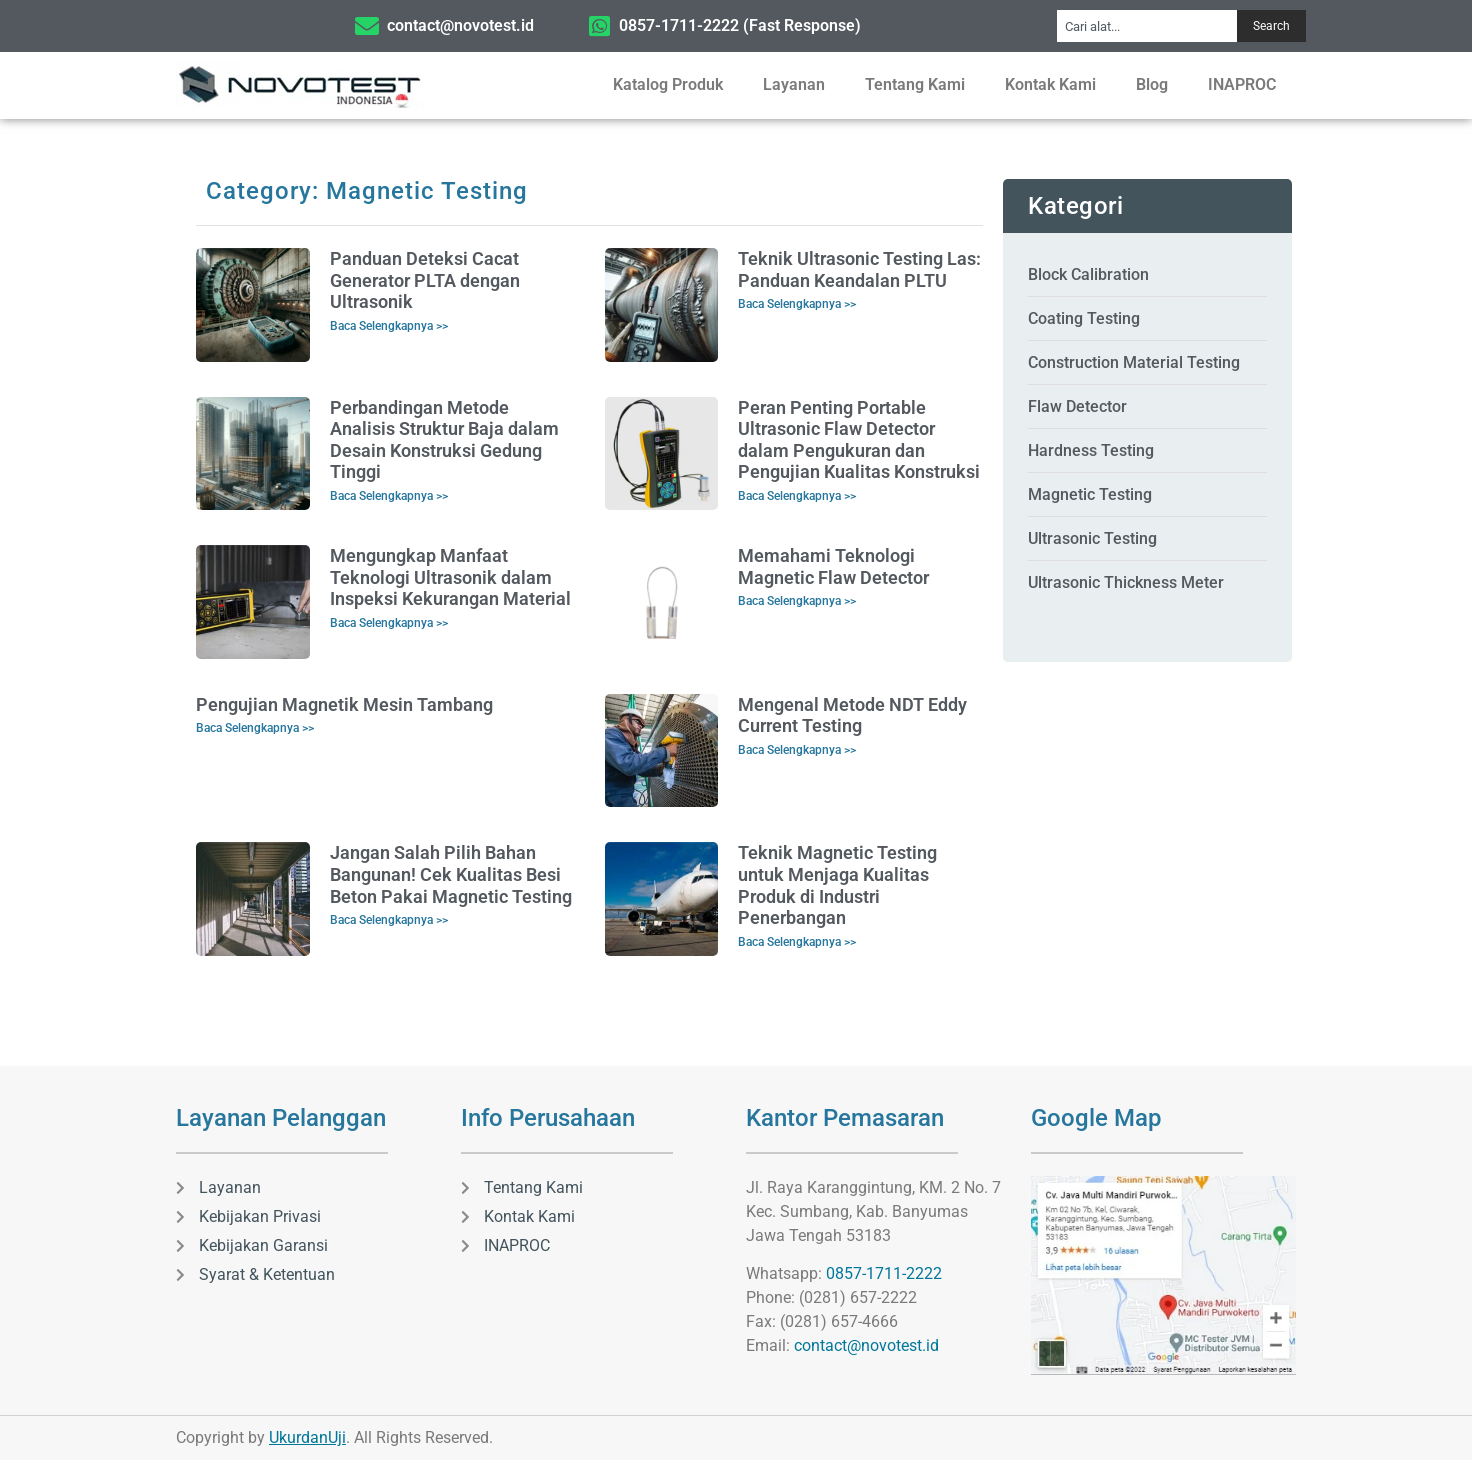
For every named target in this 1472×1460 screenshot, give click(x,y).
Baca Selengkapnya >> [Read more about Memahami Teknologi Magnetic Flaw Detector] (797, 601)
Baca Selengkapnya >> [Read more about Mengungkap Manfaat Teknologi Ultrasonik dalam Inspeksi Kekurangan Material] (389, 623)
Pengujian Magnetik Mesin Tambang (344, 704)
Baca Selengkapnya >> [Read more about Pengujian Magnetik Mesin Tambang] (255, 728)
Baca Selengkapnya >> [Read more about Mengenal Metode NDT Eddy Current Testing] (797, 750)
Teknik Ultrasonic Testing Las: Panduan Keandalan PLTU (859, 269)
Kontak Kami (1050, 84)
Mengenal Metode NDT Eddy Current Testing (852, 715)
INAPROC (1242, 84)
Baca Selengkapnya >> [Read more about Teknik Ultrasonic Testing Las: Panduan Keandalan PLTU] (797, 304)
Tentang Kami (915, 84)
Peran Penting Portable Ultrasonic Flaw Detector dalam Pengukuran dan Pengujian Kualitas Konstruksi (859, 440)
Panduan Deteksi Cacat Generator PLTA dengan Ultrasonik (425, 280)
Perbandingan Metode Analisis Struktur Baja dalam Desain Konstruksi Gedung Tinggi (444, 440)
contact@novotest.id (866, 1345)
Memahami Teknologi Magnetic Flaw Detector (833, 566)
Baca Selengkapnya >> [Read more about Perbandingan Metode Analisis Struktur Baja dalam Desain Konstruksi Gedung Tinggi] (389, 496)
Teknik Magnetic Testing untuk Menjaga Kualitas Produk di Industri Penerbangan (837, 885)
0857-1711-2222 (884, 1273)
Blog (1152, 84)
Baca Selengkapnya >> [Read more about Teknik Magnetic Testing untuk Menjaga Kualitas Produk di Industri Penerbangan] (797, 942)
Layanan (794, 84)
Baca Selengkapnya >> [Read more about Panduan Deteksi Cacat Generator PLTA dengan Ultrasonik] (389, 326)
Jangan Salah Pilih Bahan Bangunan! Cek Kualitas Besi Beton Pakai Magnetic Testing (451, 874)
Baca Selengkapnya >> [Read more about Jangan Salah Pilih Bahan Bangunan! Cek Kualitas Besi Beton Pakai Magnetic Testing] (389, 920)
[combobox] (1147, 26)
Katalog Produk (668, 84)
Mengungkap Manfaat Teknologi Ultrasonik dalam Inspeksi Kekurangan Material (450, 577)
